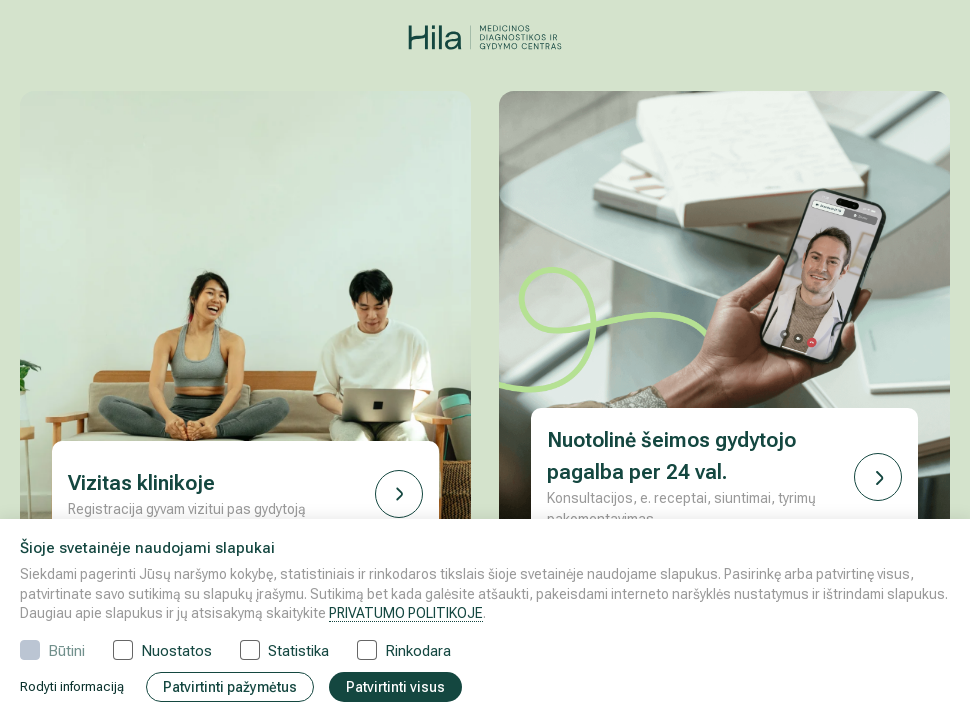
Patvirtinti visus (395, 687)
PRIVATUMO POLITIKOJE (406, 613)
